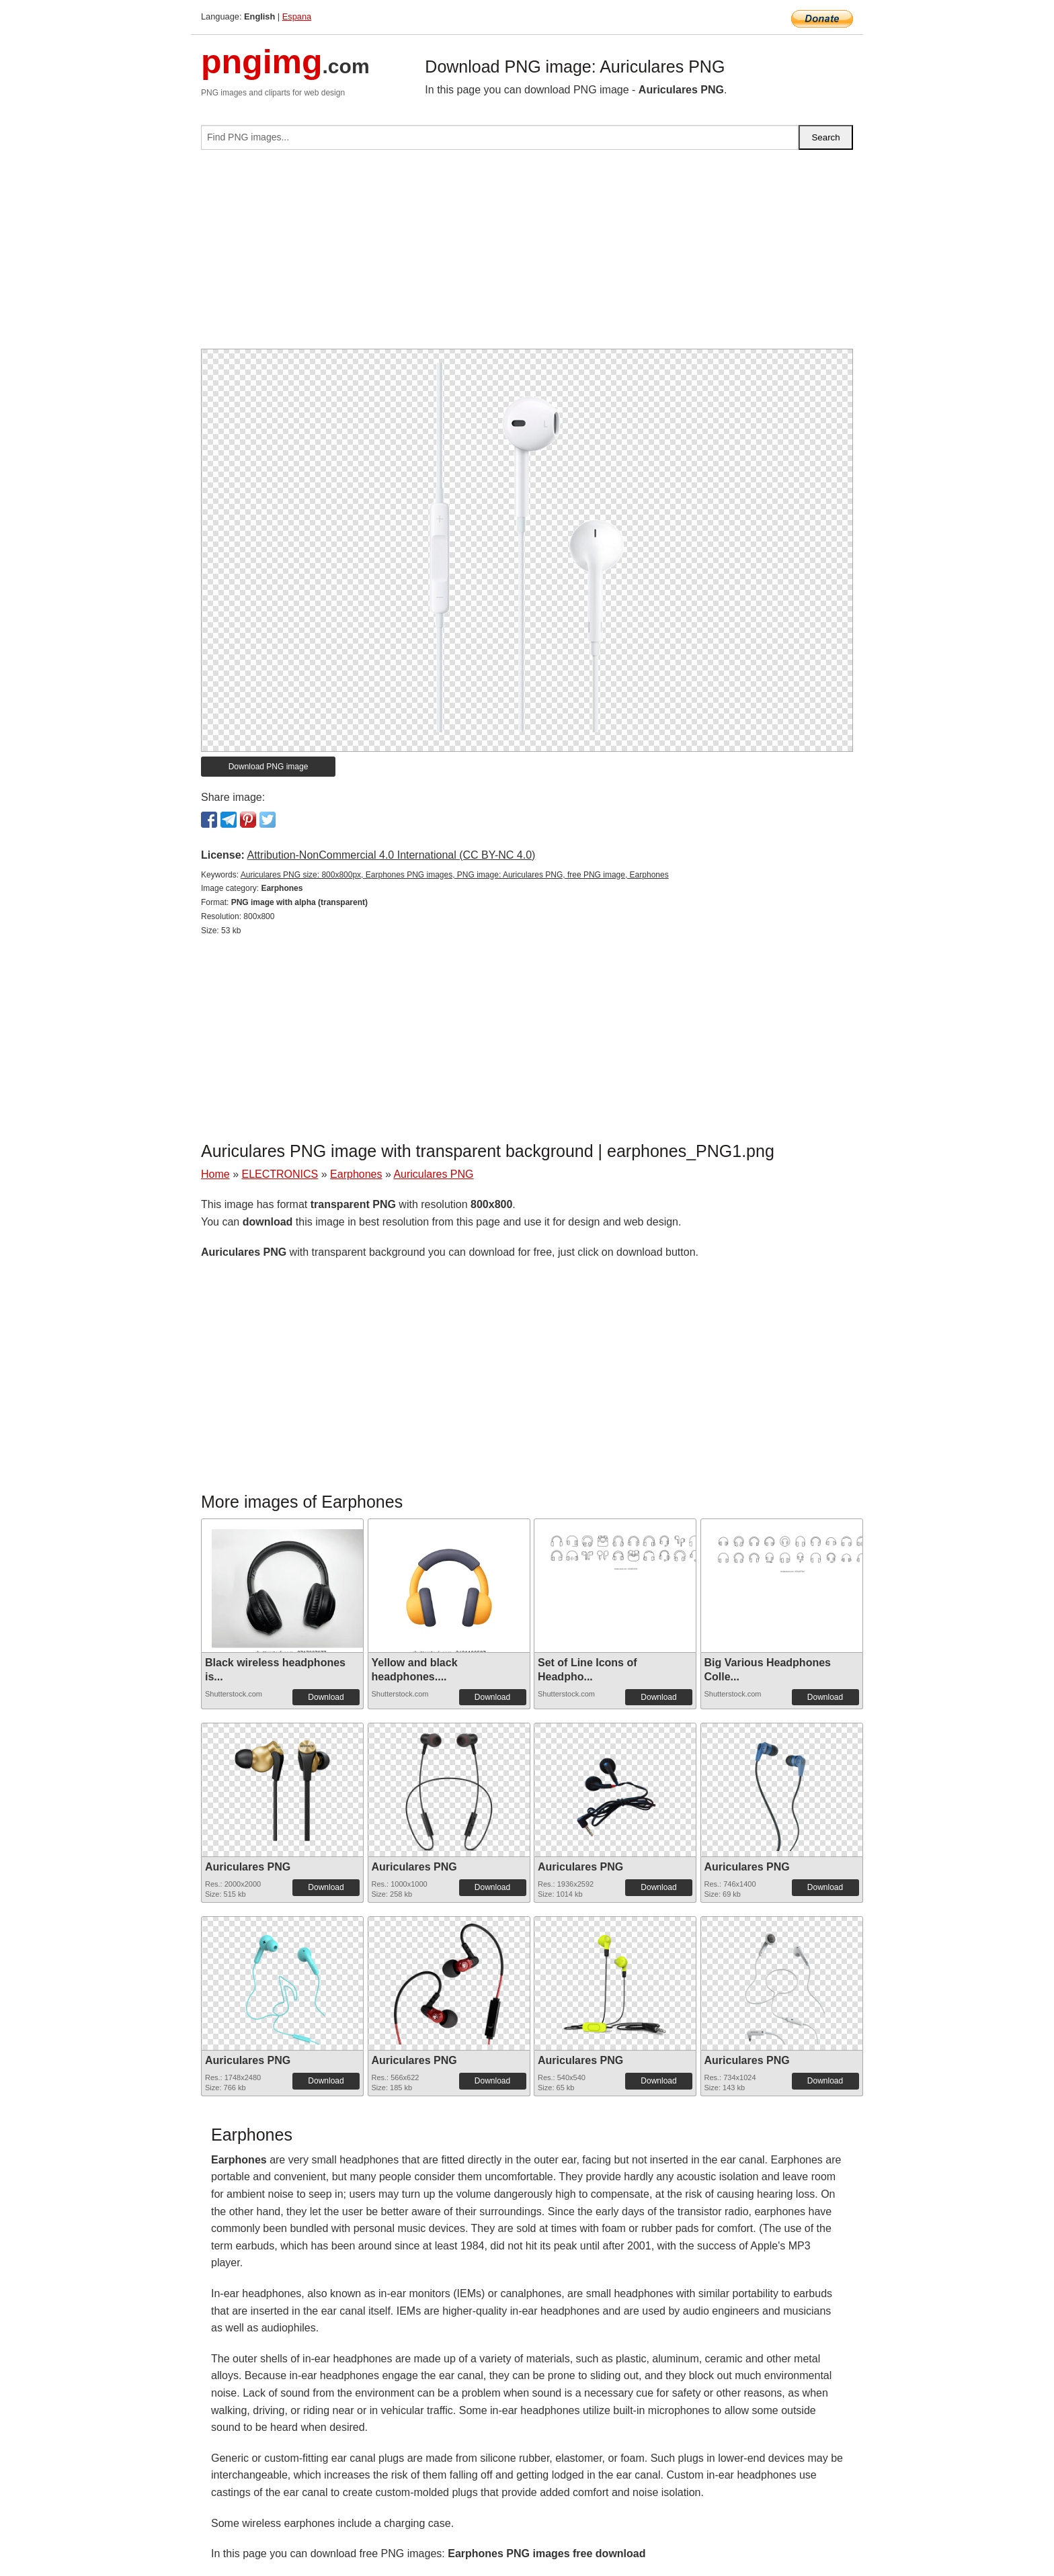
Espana (296, 16)
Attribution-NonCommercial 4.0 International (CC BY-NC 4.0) (391, 855)
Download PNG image (269, 766)
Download (325, 1697)
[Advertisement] (527, 255)
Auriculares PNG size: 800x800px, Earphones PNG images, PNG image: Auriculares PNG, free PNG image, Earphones (455, 874)
